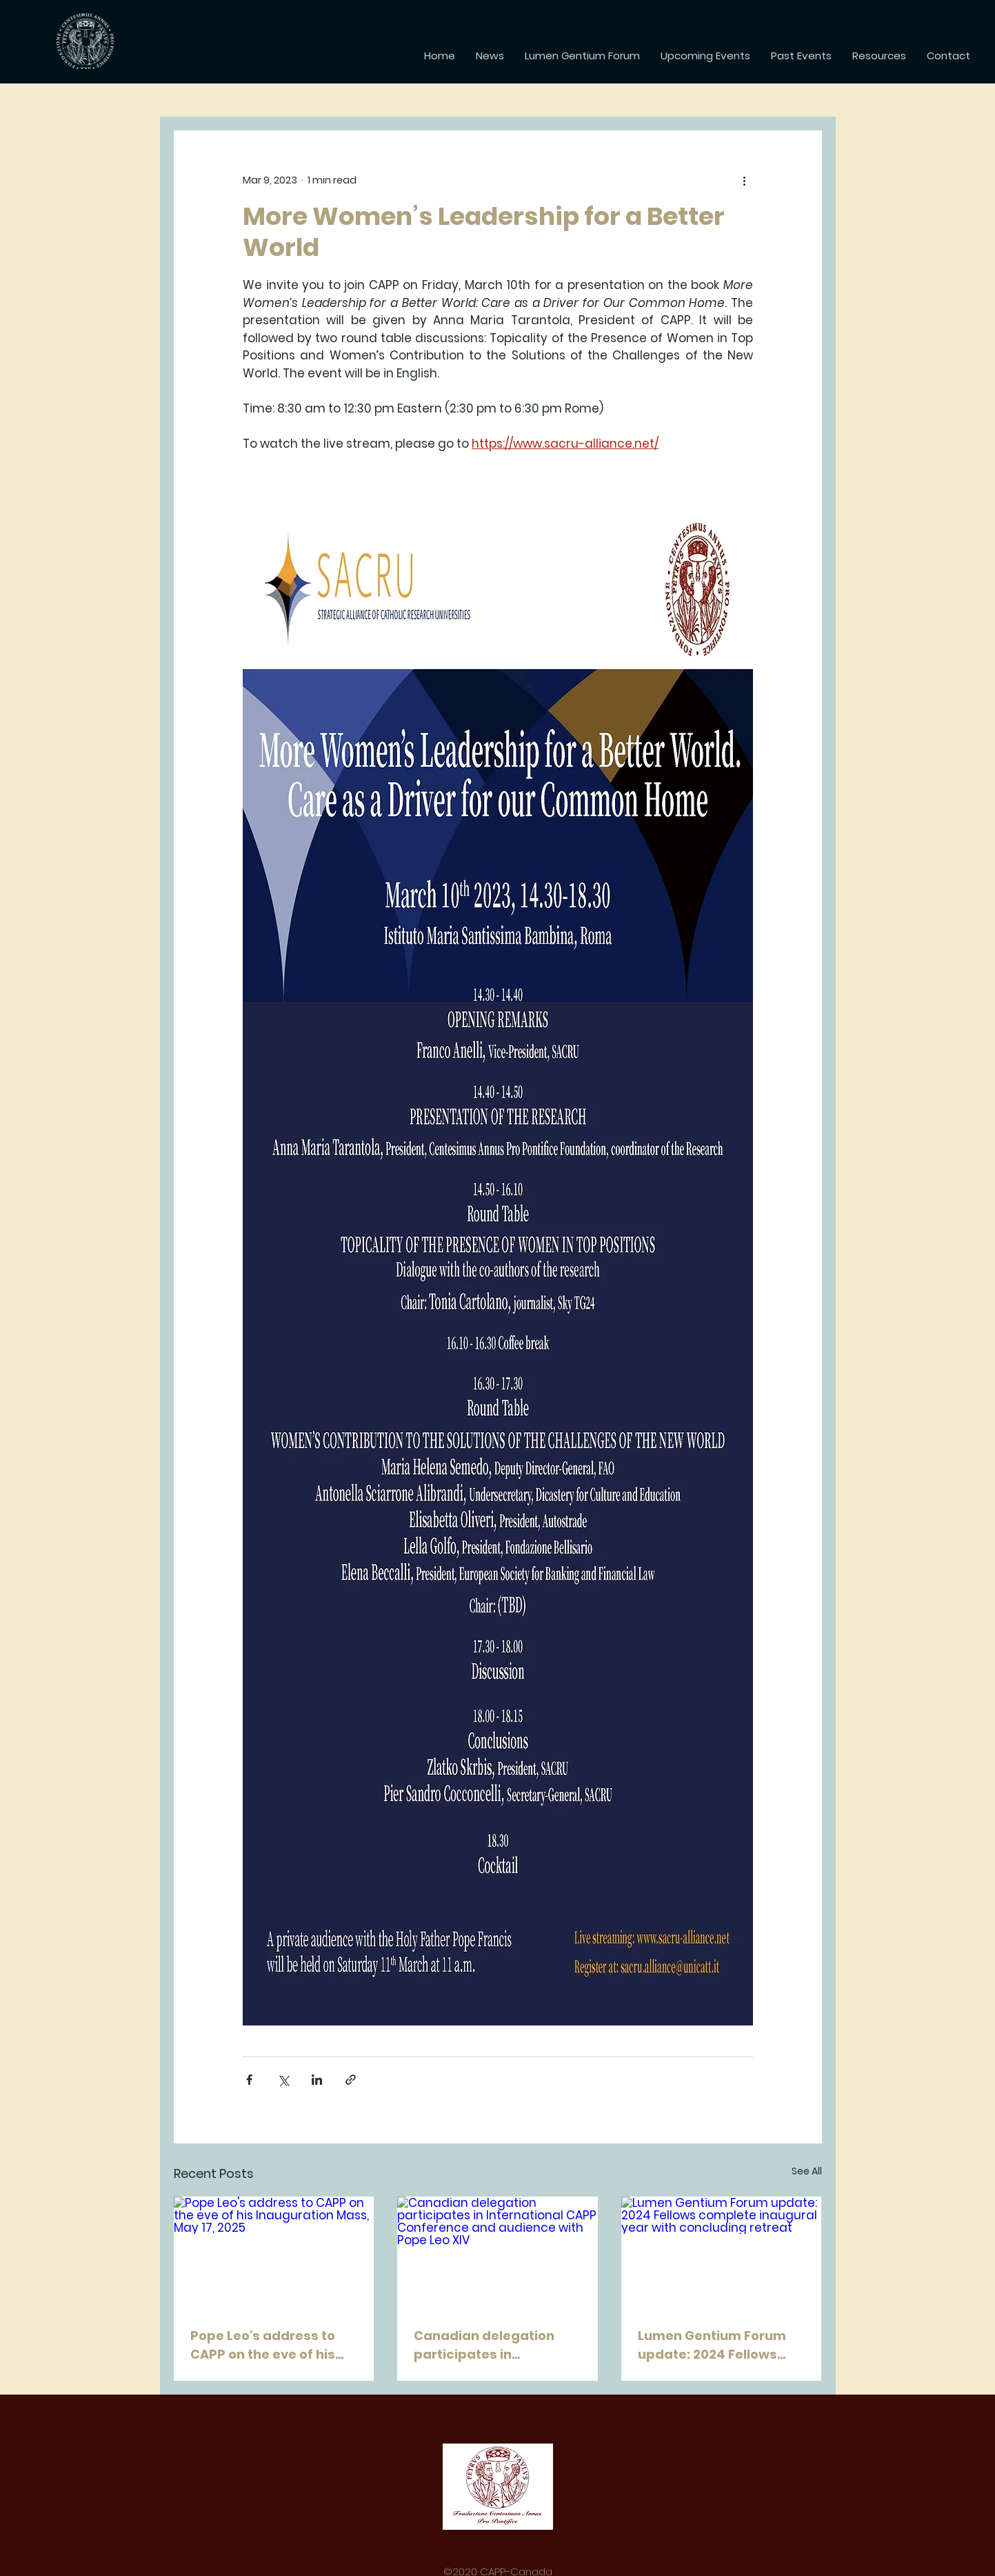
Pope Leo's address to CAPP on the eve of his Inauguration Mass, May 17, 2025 (269, 2345)
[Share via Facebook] (249, 2079)
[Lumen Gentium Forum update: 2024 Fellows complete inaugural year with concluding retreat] (721, 2253)
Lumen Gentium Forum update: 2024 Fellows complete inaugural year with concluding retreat (720, 2345)
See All (807, 2171)
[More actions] (744, 180)
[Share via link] (350, 2079)
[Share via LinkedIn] (316, 2079)
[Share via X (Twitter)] (283, 2079)
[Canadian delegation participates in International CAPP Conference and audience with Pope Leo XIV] (497, 2253)
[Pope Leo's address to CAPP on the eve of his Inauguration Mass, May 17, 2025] (274, 2253)
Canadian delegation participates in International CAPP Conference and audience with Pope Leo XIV (492, 2345)
